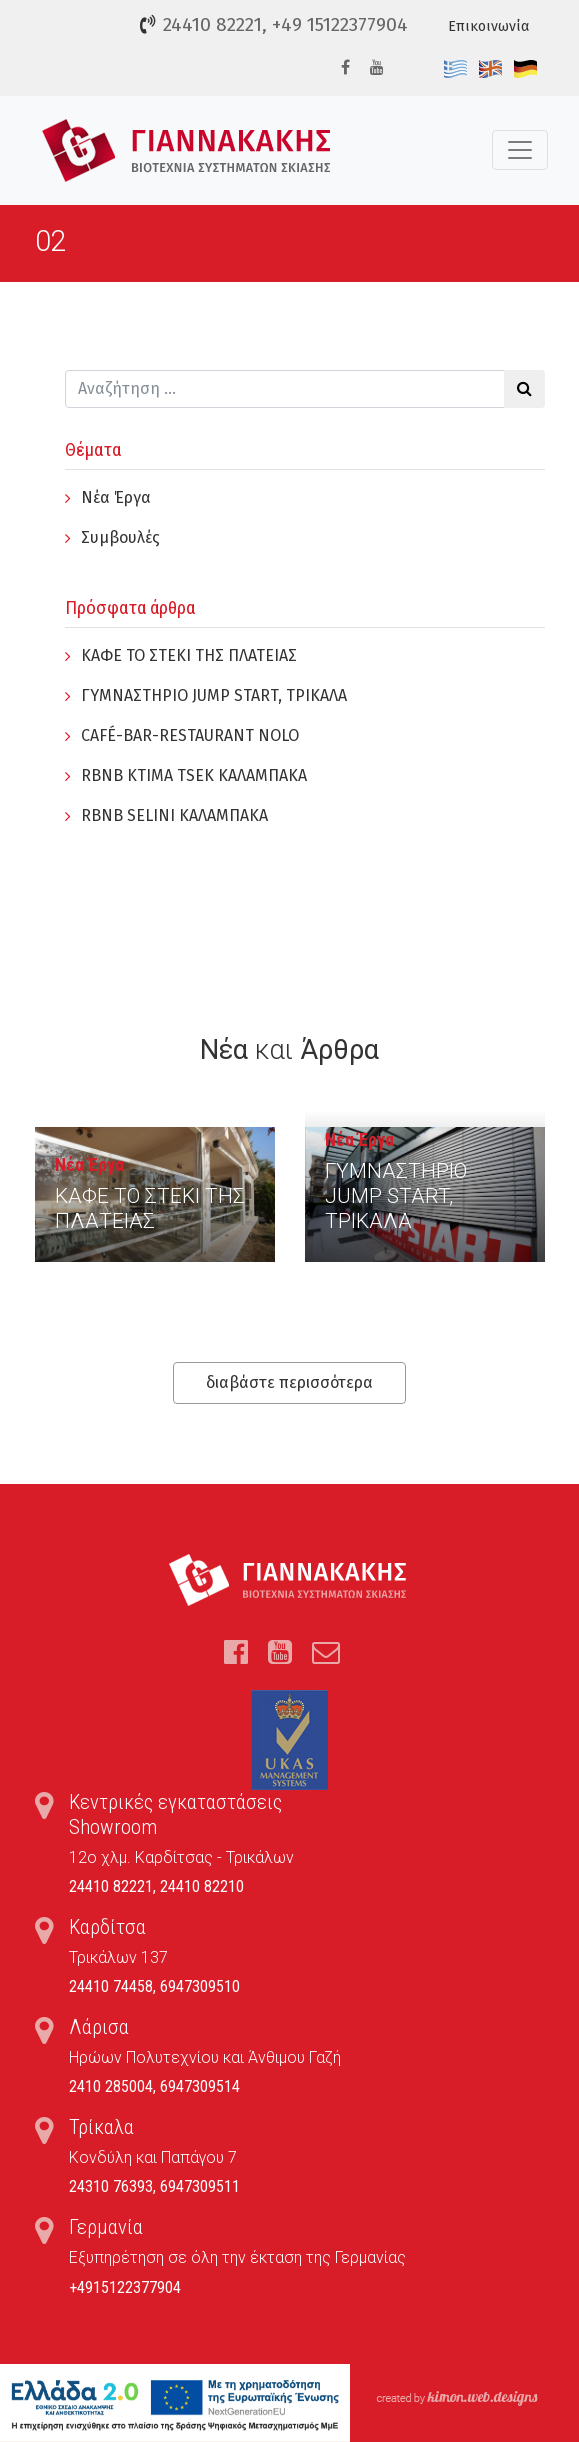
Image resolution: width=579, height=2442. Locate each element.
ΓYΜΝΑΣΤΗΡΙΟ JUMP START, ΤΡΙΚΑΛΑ (214, 695)
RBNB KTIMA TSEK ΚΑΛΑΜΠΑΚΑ (194, 775)
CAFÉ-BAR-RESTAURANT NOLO (190, 735)
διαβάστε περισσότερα (289, 1382)
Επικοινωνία (488, 26)
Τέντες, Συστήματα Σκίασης (186, 150)
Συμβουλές (120, 537)
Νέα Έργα (116, 497)
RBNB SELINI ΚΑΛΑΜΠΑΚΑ (174, 815)
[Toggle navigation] (520, 150)
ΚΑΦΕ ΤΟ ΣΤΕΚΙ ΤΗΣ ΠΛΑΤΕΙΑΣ (189, 655)
